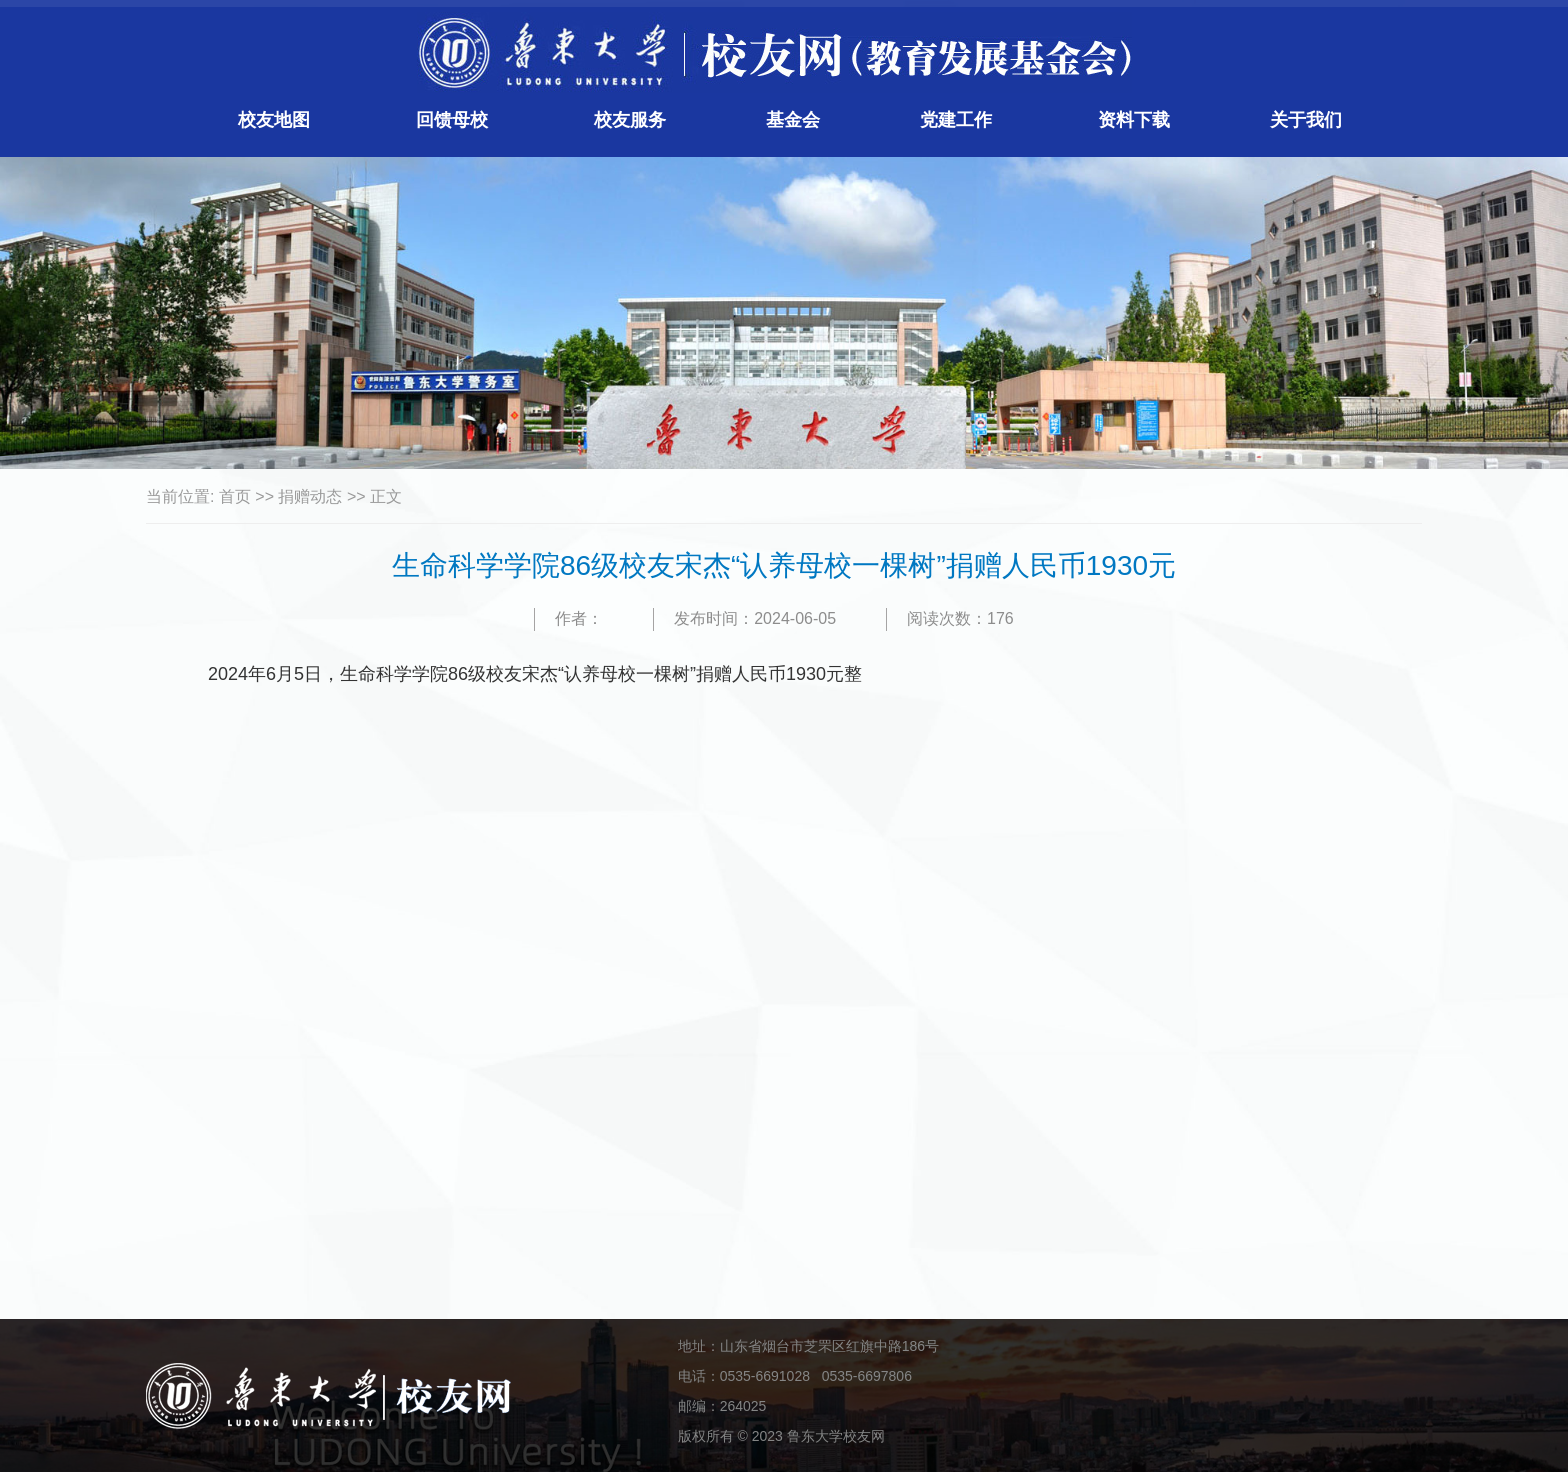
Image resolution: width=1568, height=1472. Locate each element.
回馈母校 (452, 120)
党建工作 (956, 120)
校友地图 (274, 120)
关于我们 (1306, 120)
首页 (235, 496)
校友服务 (630, 120)
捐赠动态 (310, 496)
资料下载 (1134, 120)
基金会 (793, 120)
